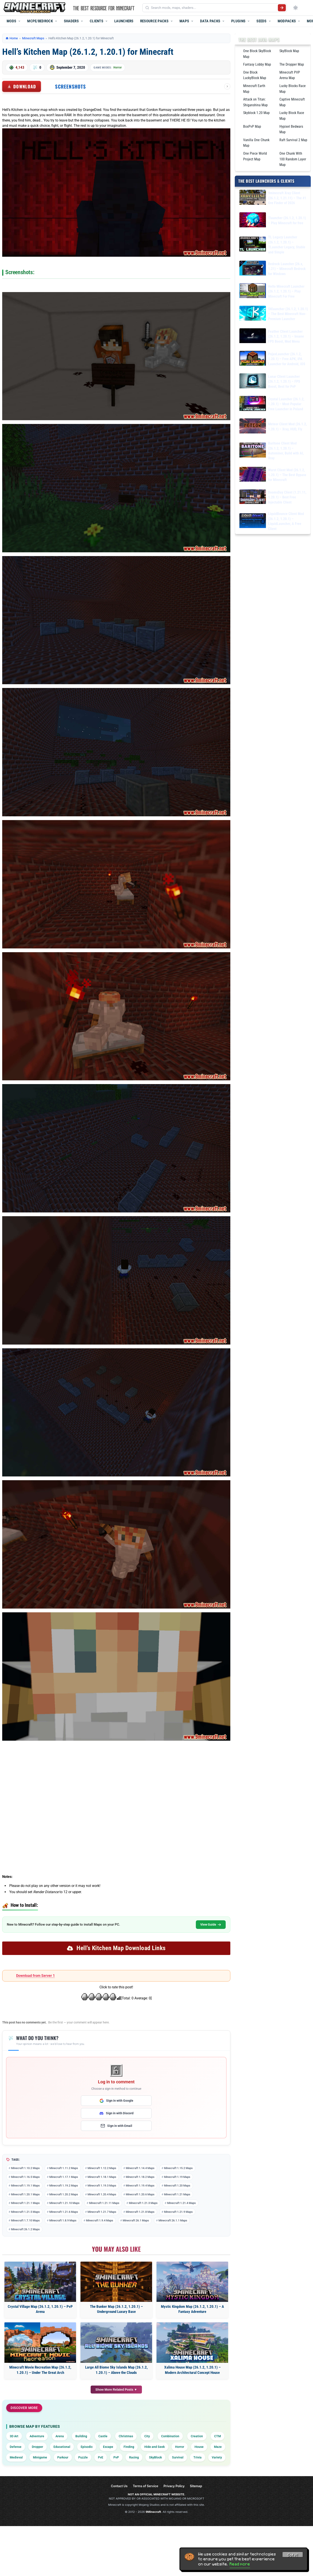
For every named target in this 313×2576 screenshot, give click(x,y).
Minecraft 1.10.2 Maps (25, 2168)
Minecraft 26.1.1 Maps (172, 2220)
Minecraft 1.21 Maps (177, 2194)
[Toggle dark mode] (295, 8)
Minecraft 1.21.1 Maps (25, 2203)
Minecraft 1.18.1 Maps (102, 2177)
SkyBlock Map (289, 51)
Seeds (261, 21)
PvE (100, 2457)
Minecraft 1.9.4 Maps (99, 2220)
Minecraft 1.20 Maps (177, 2185)
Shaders (71, 21)
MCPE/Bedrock (40, 21)
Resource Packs (154, 21)
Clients (96, 21)
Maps (184, 21)
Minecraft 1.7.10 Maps (25, 2220)
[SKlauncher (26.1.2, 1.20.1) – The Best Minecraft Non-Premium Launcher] (252, 314)
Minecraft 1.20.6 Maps (140, 2194)
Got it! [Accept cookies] (292, 2555)
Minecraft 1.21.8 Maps (140, 2211)
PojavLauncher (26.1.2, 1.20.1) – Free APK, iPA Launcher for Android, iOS (286, 359)
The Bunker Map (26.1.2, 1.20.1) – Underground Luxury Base (116, 2309)
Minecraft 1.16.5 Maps (25, 2177)
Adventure (37, 2436)
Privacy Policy (174, 2486)
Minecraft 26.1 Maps (136, 2220)
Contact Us (119, 2486)
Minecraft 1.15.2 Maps (178, 2168)
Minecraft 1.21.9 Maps (178, 2211)
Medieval (16, 2457)
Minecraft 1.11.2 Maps (63, 2168)
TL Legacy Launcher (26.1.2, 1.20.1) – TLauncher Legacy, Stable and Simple (286, 244)
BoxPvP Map (252, 126)
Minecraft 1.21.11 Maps (104, 2203)
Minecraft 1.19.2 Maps (63, 2185)
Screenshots (70, 86)
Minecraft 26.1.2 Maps (25, 2229)
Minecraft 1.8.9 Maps (62, 2220)
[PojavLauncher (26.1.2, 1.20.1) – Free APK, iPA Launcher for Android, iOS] (252, 359)
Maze (218, 2447)
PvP (116, 2457)
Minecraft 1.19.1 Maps (25, 2185)
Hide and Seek (154, 2447)
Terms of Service (145, 2486)
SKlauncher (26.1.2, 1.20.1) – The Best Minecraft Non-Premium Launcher (288, 314)
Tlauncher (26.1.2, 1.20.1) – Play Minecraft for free (287, 220)
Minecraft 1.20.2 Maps (63, 2194)
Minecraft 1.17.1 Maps (63, 2177)
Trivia (197, 2457)
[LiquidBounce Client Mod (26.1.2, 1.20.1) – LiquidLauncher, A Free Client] (252, 521)
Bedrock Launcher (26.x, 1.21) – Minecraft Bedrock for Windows (287, 269)
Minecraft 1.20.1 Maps (25, 2194)
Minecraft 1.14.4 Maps (140, 2168)
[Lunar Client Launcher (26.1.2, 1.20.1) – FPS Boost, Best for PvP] (252, 381)
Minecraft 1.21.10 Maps (64, 2203)
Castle (102, 2436)
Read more (240, 2564)
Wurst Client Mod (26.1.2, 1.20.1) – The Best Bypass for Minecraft (287, 475)
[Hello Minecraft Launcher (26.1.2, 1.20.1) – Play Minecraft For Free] (252, 291)
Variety (217, 2457)
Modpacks (287, 21)
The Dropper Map (291, 64)
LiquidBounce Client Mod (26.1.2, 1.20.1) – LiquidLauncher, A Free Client (286, 521)
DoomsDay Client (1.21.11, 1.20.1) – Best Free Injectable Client (287, 497)
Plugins (238, 21)
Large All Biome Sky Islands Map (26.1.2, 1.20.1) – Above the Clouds (116, 2370)
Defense (15, 2447)
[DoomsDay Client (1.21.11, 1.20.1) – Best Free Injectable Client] (252, 497)
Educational (61, 2447)
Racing (134, 2457)
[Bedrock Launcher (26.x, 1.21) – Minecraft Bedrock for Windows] (252, 268)
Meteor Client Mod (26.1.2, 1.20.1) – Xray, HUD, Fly (287, 426)
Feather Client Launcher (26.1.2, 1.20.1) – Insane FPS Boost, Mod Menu (286, 336)
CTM (217, 2436)
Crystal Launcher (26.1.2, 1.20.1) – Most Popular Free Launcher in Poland (286, 404)
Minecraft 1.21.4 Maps (181, 2203)
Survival (177, 2457)
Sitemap (196, 2486)
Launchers (124, 21)
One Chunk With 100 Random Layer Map (292, 159)
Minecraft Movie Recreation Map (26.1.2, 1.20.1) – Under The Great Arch (40, 2370)
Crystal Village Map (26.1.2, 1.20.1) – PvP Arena (40, 2309)
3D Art (14, 2436)
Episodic (87, 2447)
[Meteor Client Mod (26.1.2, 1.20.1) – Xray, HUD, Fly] (252, 426)
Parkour (62, 2457)
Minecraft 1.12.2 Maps (102, 2168)
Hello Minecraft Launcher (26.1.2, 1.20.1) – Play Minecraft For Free (286, 291)
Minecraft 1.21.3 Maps (143, 2203)
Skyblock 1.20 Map (256, 113)
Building (81, 2436)
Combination (170, 2436)
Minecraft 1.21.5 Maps (25, 2211)
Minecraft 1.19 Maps (177, 2177)
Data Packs (210, 21)
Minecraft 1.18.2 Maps (140, 2177)
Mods (11, 21)
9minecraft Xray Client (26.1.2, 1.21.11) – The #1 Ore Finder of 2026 (287, 198)
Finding (129, 2447)
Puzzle (83, 2457)
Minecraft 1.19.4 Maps (140, 2185)
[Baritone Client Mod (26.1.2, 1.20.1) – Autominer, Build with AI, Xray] (252, 451)
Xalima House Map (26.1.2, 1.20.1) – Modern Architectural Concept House (192, 2370)
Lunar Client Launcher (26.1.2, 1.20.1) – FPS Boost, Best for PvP (284, 381)
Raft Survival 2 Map (293, 140)
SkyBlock (155, 2457)
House (199, 2447)
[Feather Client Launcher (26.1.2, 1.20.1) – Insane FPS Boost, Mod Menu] (252, 336)
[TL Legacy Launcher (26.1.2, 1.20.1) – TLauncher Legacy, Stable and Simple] (252, 244)
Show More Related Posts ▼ (116, 2389)
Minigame (40, 2457)
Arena (59, 2436)
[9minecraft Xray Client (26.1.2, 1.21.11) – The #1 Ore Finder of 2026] (252, 198)
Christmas (126, 2436)
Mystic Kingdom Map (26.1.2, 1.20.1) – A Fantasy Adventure (192, 2309)
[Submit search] (282, 7)
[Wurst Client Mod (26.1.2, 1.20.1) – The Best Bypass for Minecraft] (252, 475)
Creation (197, 2436)
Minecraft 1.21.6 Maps (63, 2211)
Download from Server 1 (35, 1976)
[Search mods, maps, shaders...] (213, 8)
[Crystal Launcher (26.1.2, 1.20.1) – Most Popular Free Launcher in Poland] (252, 404)
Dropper (37, 2447)
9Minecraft (153, 2511)
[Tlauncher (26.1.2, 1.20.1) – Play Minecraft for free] (252, 220)
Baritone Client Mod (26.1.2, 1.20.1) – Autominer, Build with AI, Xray (286, 450)
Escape (108, 2447)
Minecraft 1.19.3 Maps (102, 2185)
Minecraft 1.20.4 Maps (102, 2194)
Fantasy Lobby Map (257, 64)
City (147, 2436)
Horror (117, 67)
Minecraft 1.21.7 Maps (102, 2211)
